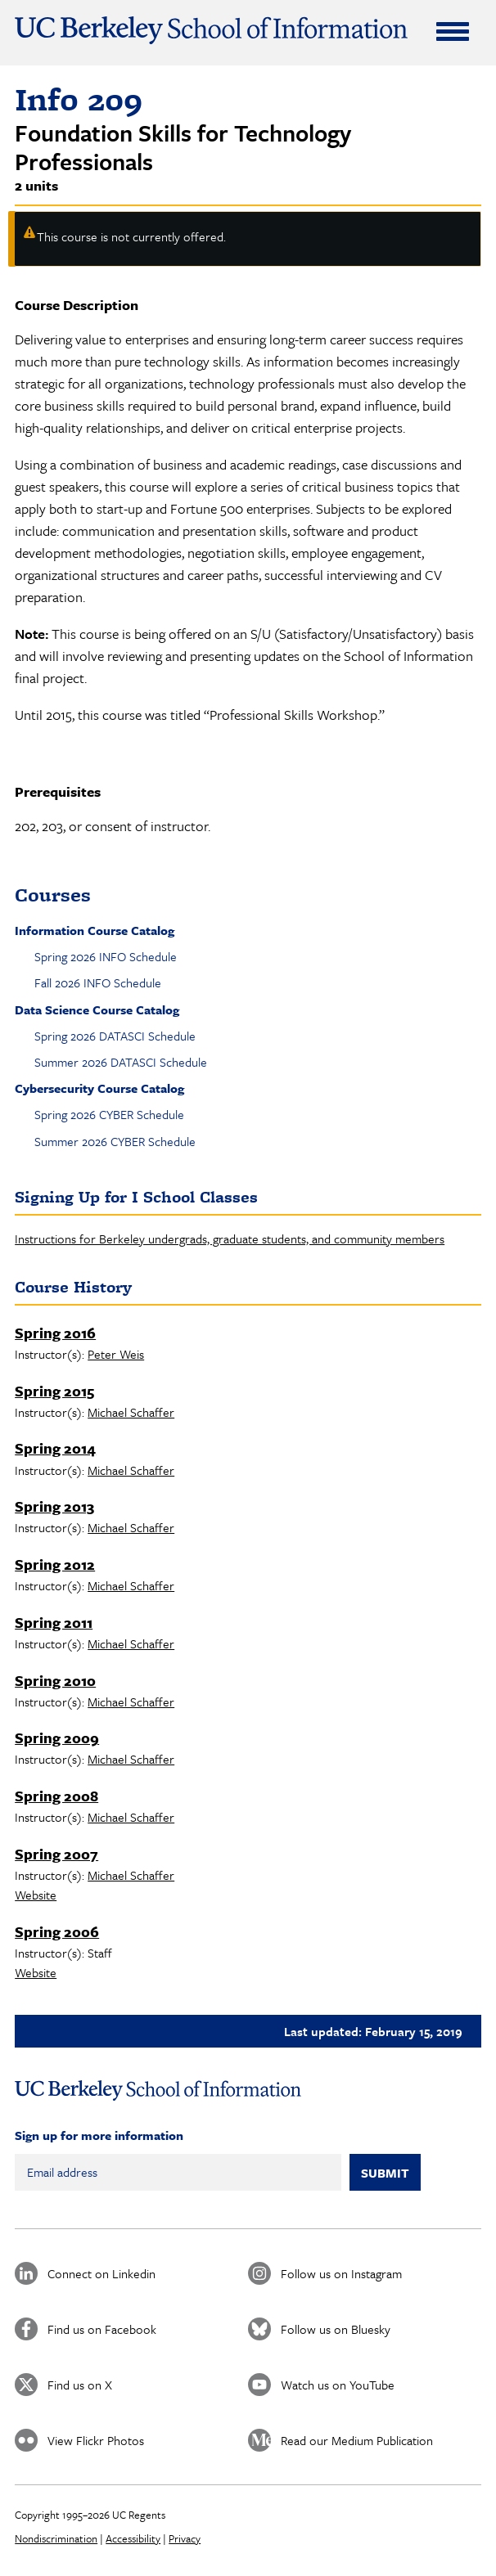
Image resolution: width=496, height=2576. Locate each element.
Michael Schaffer (131, 1412)
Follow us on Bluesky (335, 2329)
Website (35, 1895)
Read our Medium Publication (357, 2440)
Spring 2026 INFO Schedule (105, 956)
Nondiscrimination (56, 2538)
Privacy (185, 2538)
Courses (53, 894)
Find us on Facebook (101, 2329)
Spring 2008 (56, 1795)
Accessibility (133, 2538)
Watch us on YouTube (338, 2385)
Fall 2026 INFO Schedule (97, 982)
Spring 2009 (57, 1737)
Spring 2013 (54, 1506)
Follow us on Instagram (341, 2273)
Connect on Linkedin (101, 2273)
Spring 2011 (53, 1622)
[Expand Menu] (452, 31)
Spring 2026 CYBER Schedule (109, 1114)
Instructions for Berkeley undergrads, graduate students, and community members (229, 1239)
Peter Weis (116, 1354)
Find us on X (79, 2385)
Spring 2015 (54, 1390)
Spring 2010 (55, 1680)
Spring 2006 (57, 1931)
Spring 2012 (55, 1564)
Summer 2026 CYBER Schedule (115, 1141)
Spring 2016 (55, 1332)
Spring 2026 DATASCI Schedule (115, 1036)
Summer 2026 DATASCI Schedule (120, 1062)
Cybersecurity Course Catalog (99, 1088)
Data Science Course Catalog (97, 1009)
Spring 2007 (56, 1853)
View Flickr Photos (95, 2440)
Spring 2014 (55, 1448)
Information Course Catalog (94, 930)
